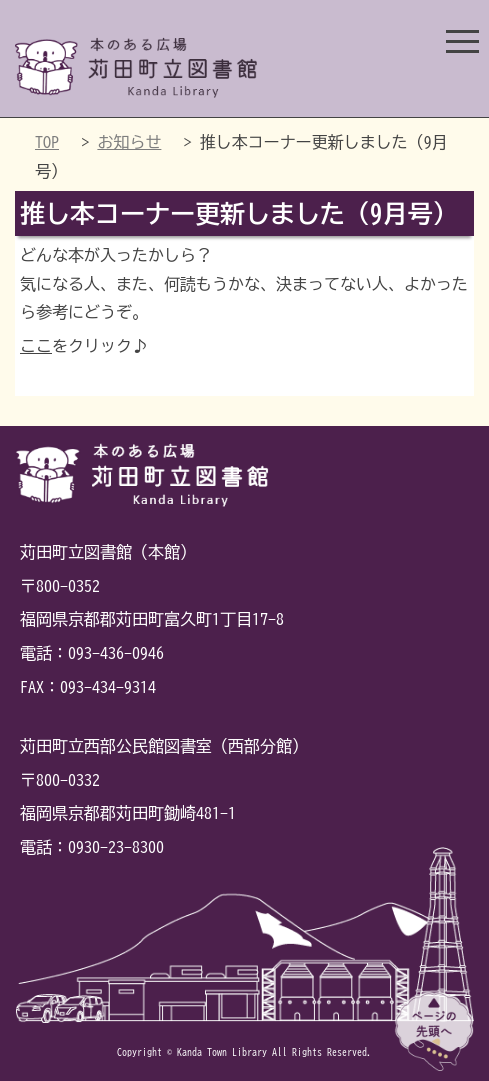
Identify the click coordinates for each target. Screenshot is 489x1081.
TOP (47, 142)
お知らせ (129, 142)
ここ (36, 346)
